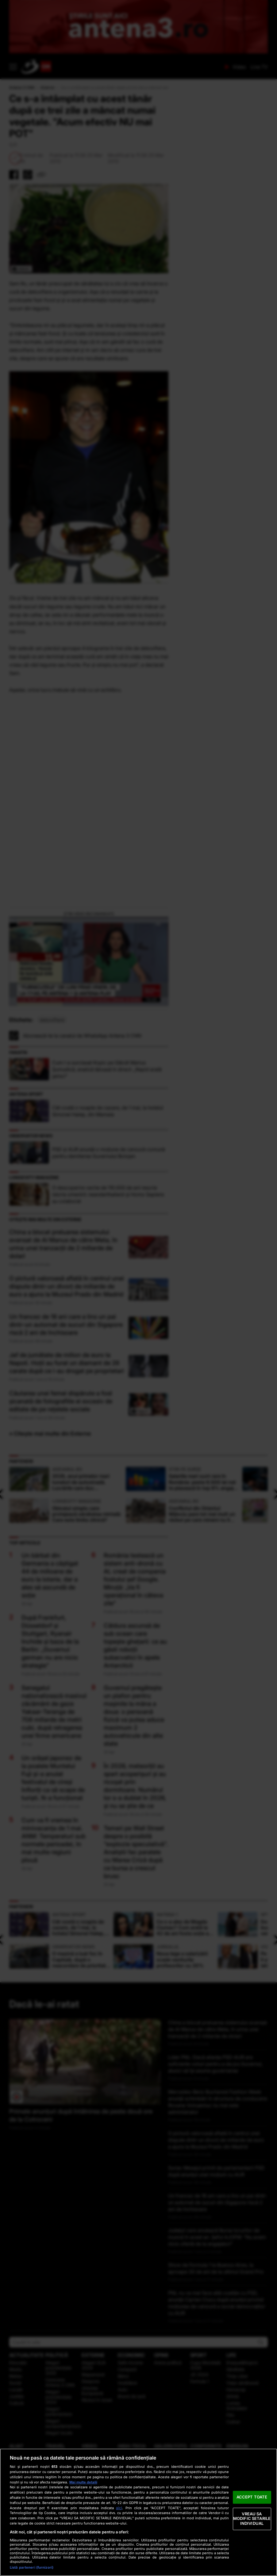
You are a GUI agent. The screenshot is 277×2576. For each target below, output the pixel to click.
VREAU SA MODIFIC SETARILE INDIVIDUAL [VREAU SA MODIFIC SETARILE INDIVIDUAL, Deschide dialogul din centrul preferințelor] (252, 2518)
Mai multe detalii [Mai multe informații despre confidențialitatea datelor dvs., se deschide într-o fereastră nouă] (83, 2482)
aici (119, 2508)
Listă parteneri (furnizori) (31, 2567)
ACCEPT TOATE (252, 2496)
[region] (138, 2512)
